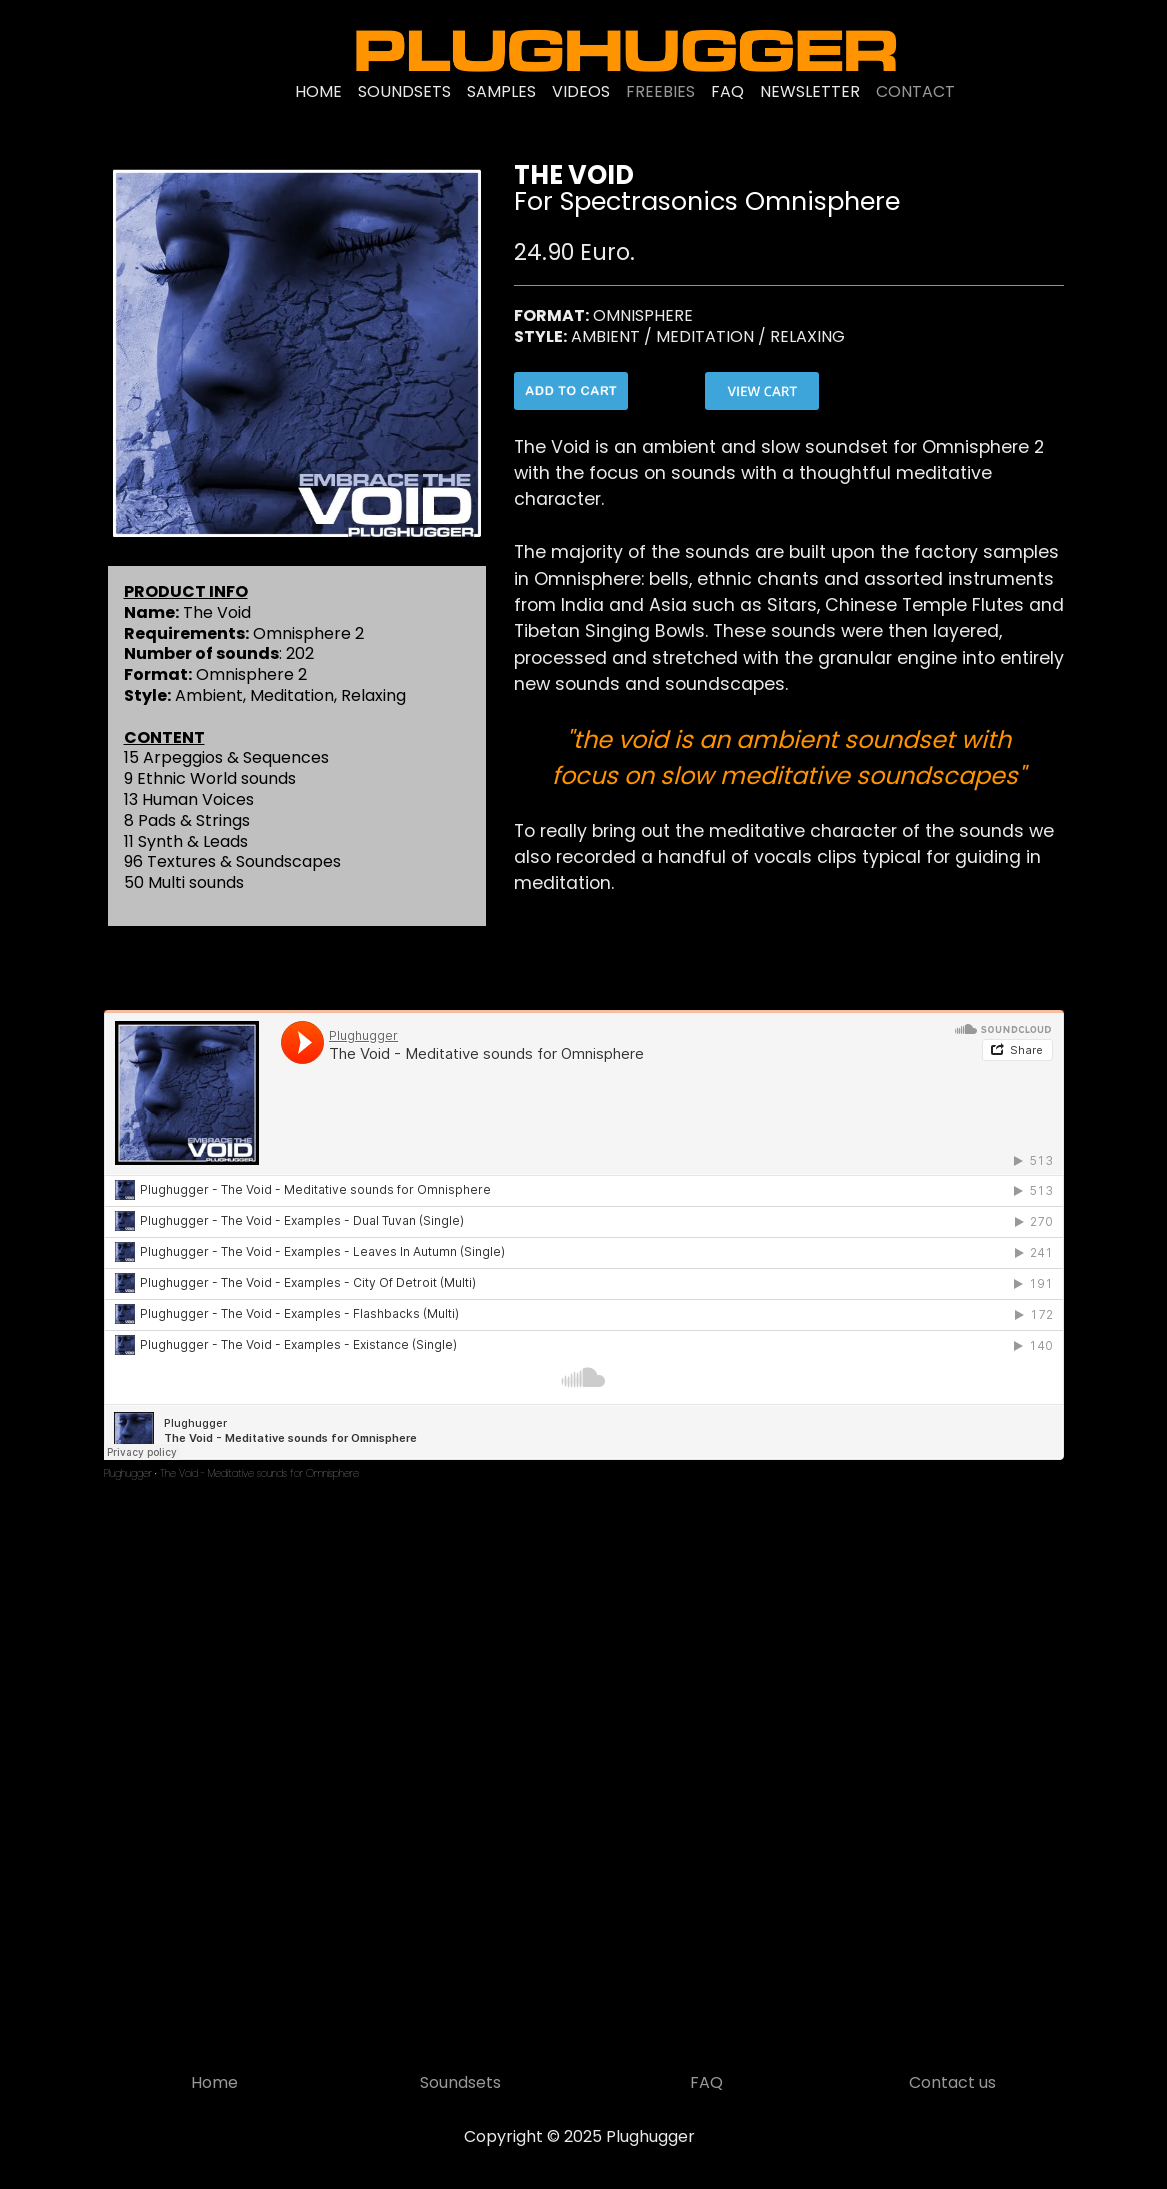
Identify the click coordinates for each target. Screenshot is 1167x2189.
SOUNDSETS (404, 91)
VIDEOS (581, 91)
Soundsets (460, 2082)
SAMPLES (501, 91)
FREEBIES (660, 91)
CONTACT (915, 91)
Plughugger (128, 1473)
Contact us (952, 2082)
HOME (318, 91)
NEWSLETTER (810, 91)
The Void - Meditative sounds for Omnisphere (259, 1473)
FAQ (727, 91)
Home (214, 2082)
